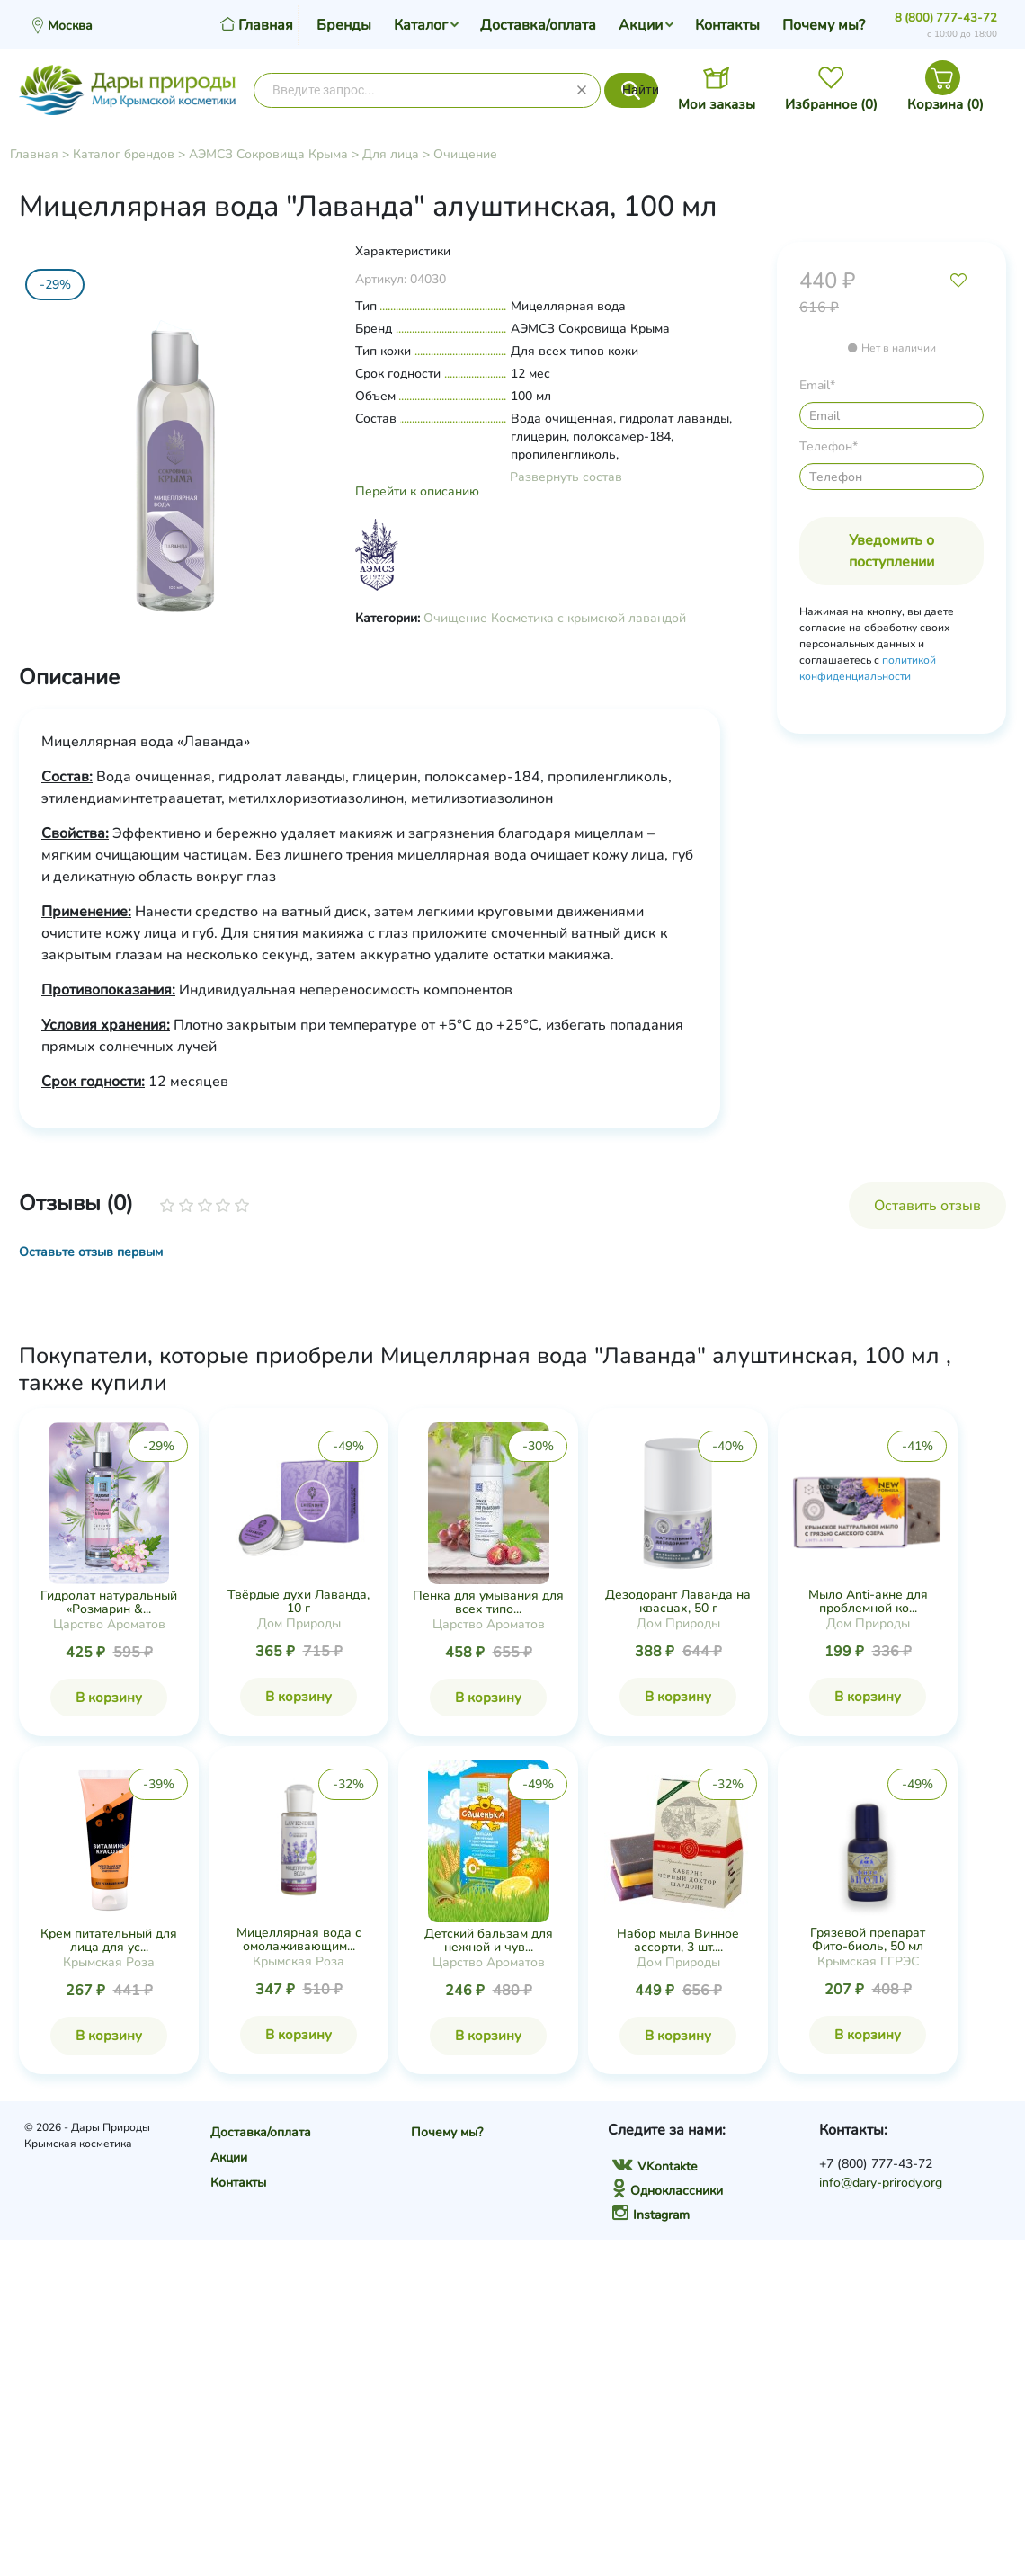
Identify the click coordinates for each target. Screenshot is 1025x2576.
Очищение (465, 154)
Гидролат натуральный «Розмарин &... (108, 1602)
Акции (641, 25)
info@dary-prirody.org (880, 2182)
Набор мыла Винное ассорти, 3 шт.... (678, 1940)
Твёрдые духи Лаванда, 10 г (298, 1601)
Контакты (727, 25)
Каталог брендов (123, 154)
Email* (817, 385)
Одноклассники (667, 2190)
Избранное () (831, 104)
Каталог (421, 25)
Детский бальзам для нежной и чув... (488, 1940)
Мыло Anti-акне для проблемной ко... (868, 1601)
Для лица (390, 154)
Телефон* (828, 446)
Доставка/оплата (538, 25)
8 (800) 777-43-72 (946, 18)
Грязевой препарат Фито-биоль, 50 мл (867, 1939)
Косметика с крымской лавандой (588, 618)
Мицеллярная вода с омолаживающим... (298, 1939)
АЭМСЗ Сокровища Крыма (268, 154)
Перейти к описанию (417, 491)
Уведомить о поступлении (891, 551)
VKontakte (654, 2166)
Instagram (651, 2215)
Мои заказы (716, 104)
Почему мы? (823, 25)
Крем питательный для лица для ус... (108, 1940)
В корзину (109, 1698)
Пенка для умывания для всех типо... (488, 1602)
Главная (34, 154)
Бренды (343, 25)
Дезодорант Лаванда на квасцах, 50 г (678, 1601)
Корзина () (945, 104)
